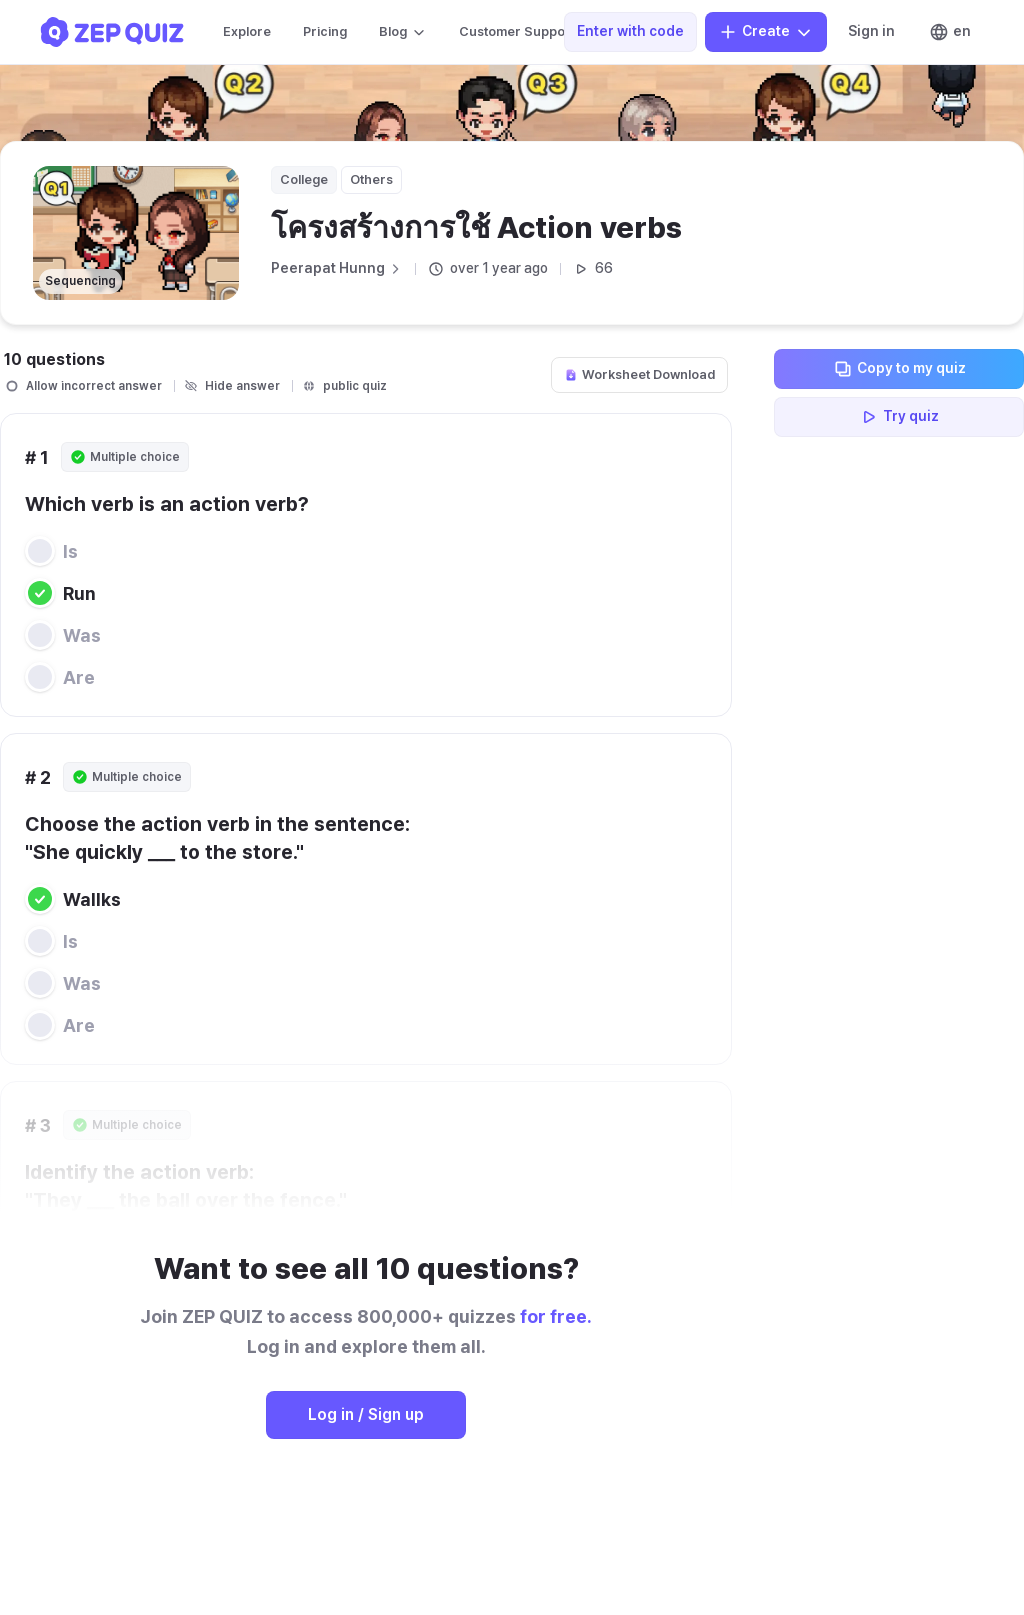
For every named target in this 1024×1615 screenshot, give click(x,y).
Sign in (871, 31)
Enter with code (630, 31)
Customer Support (527, 32)
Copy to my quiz (899, 369)
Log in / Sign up (366, 1414)
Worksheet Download (639, 374)
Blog (403, 32)
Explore (247, 31)
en (950, 32)
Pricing (325, 31)
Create (766, 32)
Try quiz (899, 417)
